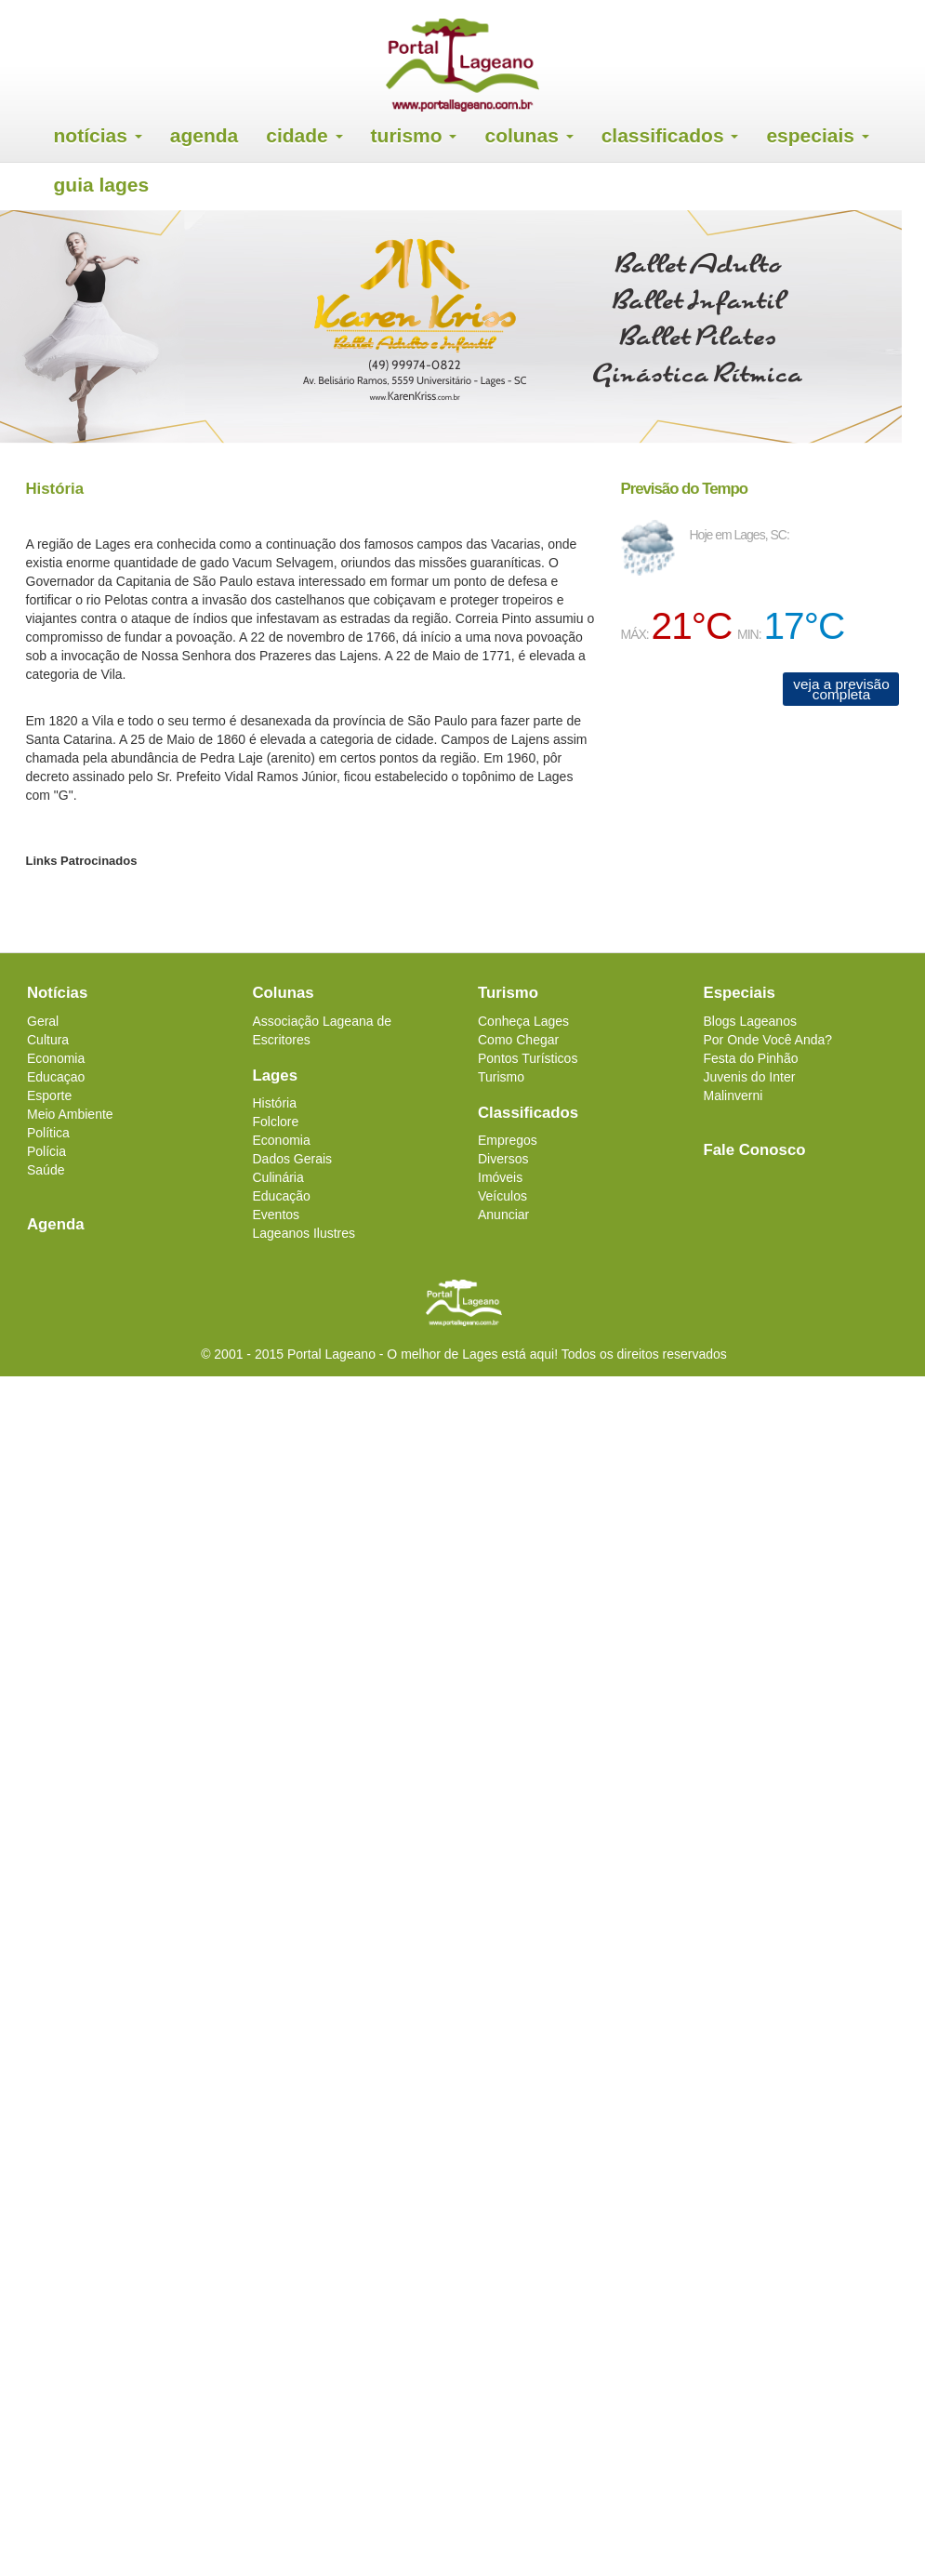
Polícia (46, 1151)
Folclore (276, 1121)
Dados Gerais (293, 1158)
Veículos (502, 1195)
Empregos (507, 1140)
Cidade (304, 135)
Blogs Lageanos (750, 1021)
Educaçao (56, 1076)
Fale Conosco (755, 1150)
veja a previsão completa (841, 689)
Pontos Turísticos (527, 1058)
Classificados (670, 135)
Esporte (49, 1095)
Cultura (48, 1039)
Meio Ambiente (70, 1114)
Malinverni (733, 1095)
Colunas (528, 135)
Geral (43, 1021)
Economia (56, 1058)
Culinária (278, 1177)
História (275, 1102)
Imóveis (500, 1177)
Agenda (204, 135)
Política (48, 1132)
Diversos (503, 1158)
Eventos (276, 1214)
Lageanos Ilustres (304, 1233)
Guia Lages (102, 184)
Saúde (45, 1169)
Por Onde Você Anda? (768, 1039)
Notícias (98, 135)
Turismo (414, 135)
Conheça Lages (523, 1021)
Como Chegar (518, 1039)
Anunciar (503, 1214)
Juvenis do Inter (750, 1076)
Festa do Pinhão (751, 1058)
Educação (282, 1195)
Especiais (817, 135)
